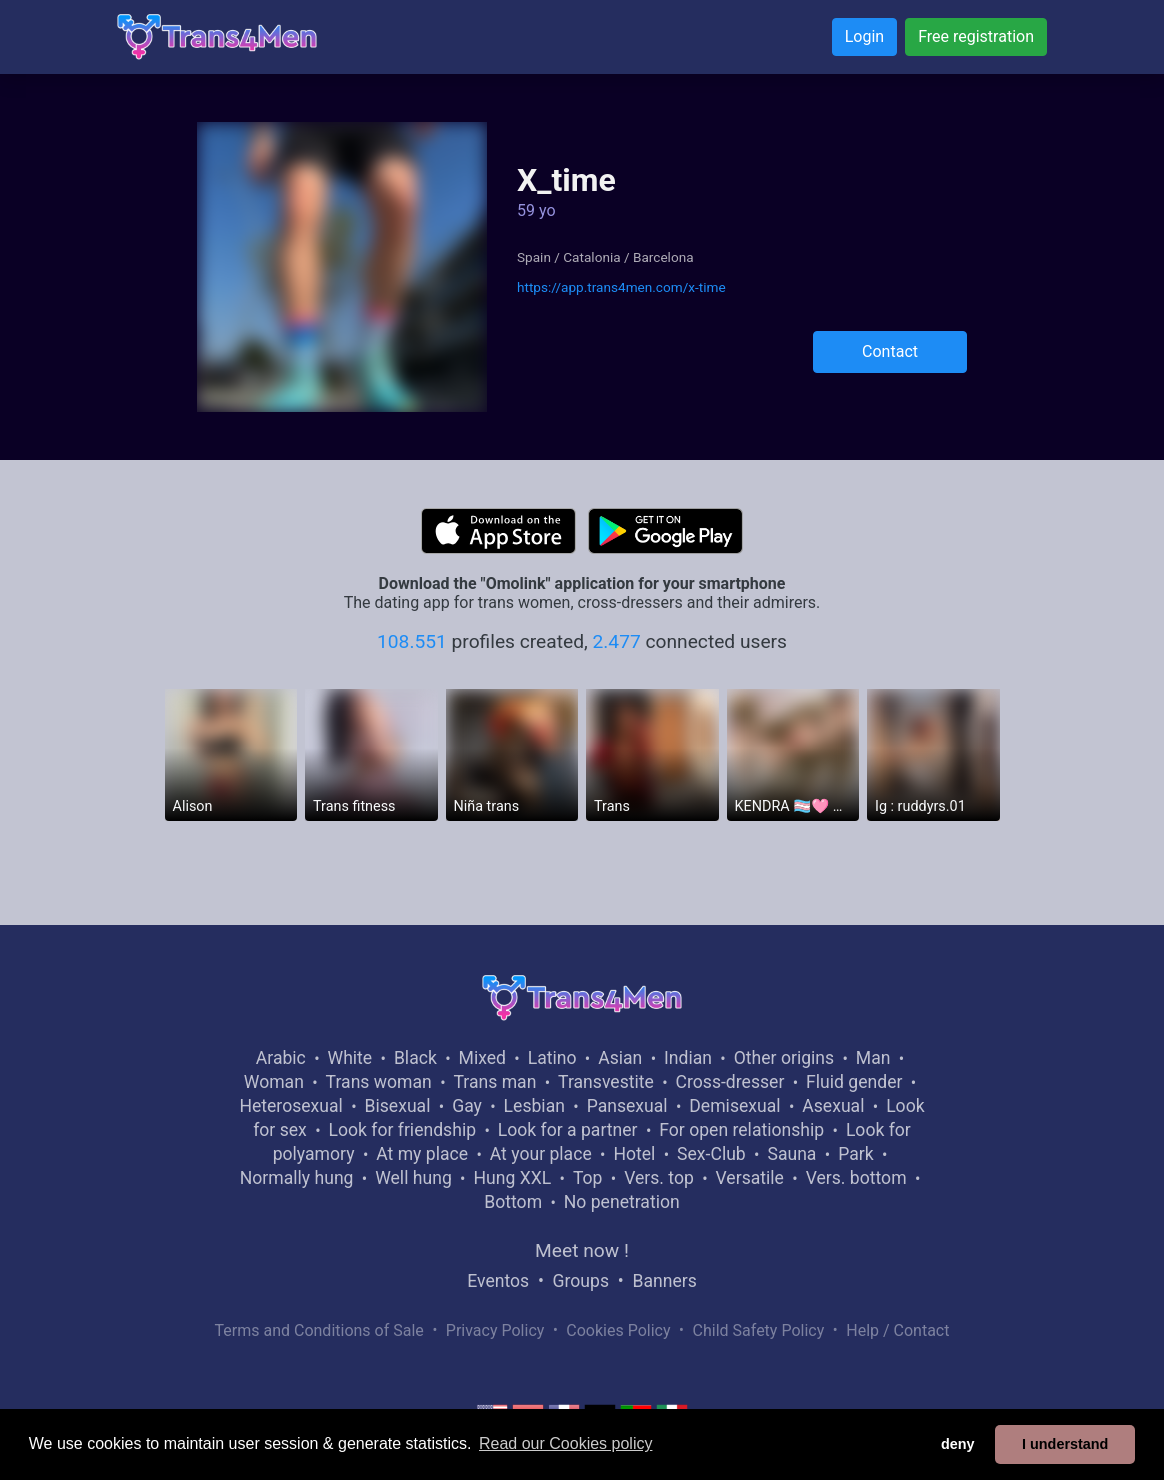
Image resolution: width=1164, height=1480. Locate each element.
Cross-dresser (730, 1082)
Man (873, 1058)
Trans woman (379, 1082)
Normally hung (297, 1178)
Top (588, 1178)
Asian (620, 1058)
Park (855, 1154)
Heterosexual (290, 1106)
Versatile (750, 1178)
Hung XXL (512, 1178)
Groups (581, 1281)
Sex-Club (711, 1154)
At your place (541, 1154)
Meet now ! (582, 1250)
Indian (688, 1058)
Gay (467, 1106)
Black (415, 1058)
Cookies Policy (618, 1330)
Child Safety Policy (759, 1330)
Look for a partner (568, 1130)
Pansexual (627, 1106)
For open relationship (741, 1130)
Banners (664, 1281)
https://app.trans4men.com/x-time (621, 287)
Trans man (494, 1082)
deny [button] (958, 1444)
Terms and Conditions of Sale (319, 1330)
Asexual (833, 1106)
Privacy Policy (495, 1330)
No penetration (622, 1202)
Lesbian (534, 1106)
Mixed (482, 1058)
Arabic (281, 1058)
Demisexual (734, 1106)
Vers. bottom (856, 1178)
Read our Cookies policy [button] (565, 1443)
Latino (552, 1058)
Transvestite (606, 1082)
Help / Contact (897, 1330)
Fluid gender (854, 1082)
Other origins (784, 1058)
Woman (274, 1082)
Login (864, 36)
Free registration (976, 36)
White (350, 1058)
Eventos (498, 1281)
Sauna (791, 1154)
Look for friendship (402, 1130)
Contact (890, 351)
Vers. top (659, 1178)
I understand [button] (1065, 1444)
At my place (422, 1154)
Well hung (413, 1178)
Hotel (634, 1154)
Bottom (513, 1202)
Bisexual (398, 1106)
